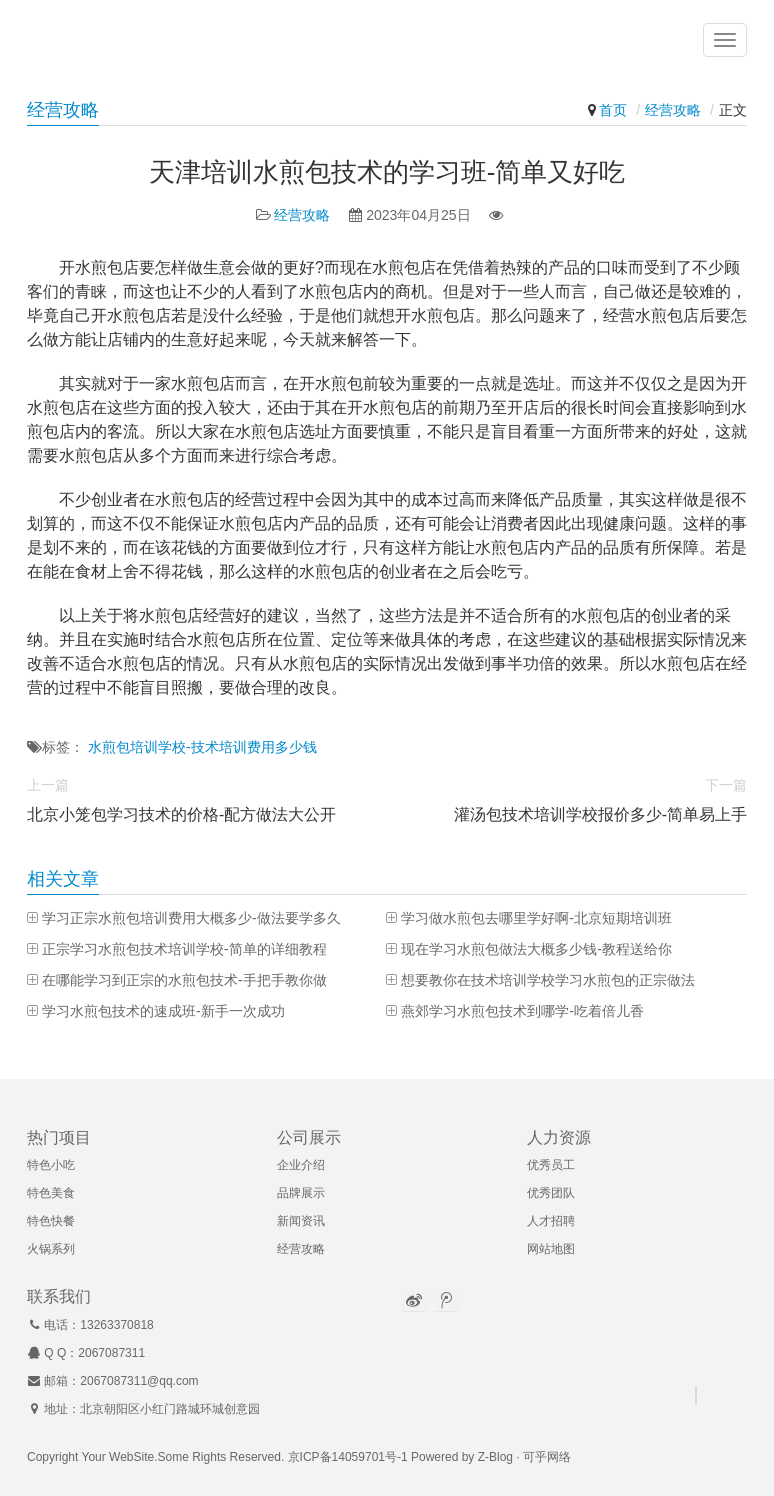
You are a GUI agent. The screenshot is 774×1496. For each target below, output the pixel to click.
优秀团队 (551, 1193)
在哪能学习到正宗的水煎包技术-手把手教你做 (184, 980)
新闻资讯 (301, 1221)
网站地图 (551, 1249)
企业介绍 (301, 1165)
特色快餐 (51, 1221)
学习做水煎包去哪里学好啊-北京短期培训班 (536, 918)
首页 (613, 110)
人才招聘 (551, 1221)
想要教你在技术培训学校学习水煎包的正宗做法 (548, 980)
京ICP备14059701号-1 (348, 1457)
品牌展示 (301, 1193)
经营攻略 (673, 110)
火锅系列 (51, 1249)
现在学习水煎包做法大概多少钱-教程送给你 (536, 949)
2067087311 (111, 1353)
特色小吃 (51, 1165)
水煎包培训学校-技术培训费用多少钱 (202, 747)
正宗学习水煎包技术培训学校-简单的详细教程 (184, 949)
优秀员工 (551, 1165)
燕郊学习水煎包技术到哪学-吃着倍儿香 (522, 1011)
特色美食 (51, 1193)
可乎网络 (547, 1457)
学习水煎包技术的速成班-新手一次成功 (163, 1011)
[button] (725, 40)
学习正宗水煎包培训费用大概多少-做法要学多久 (191, 918)
